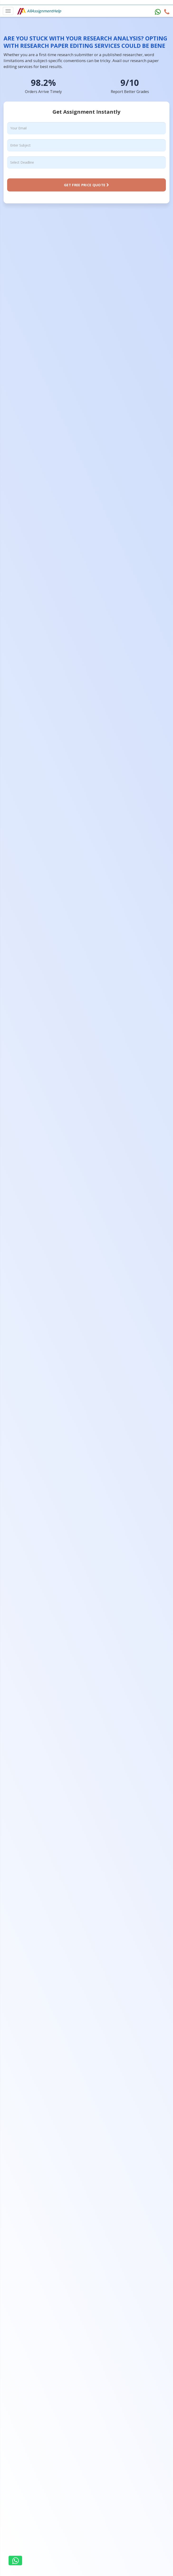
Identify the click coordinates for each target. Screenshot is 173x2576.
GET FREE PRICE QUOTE (86, 184)
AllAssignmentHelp (39, 11)
